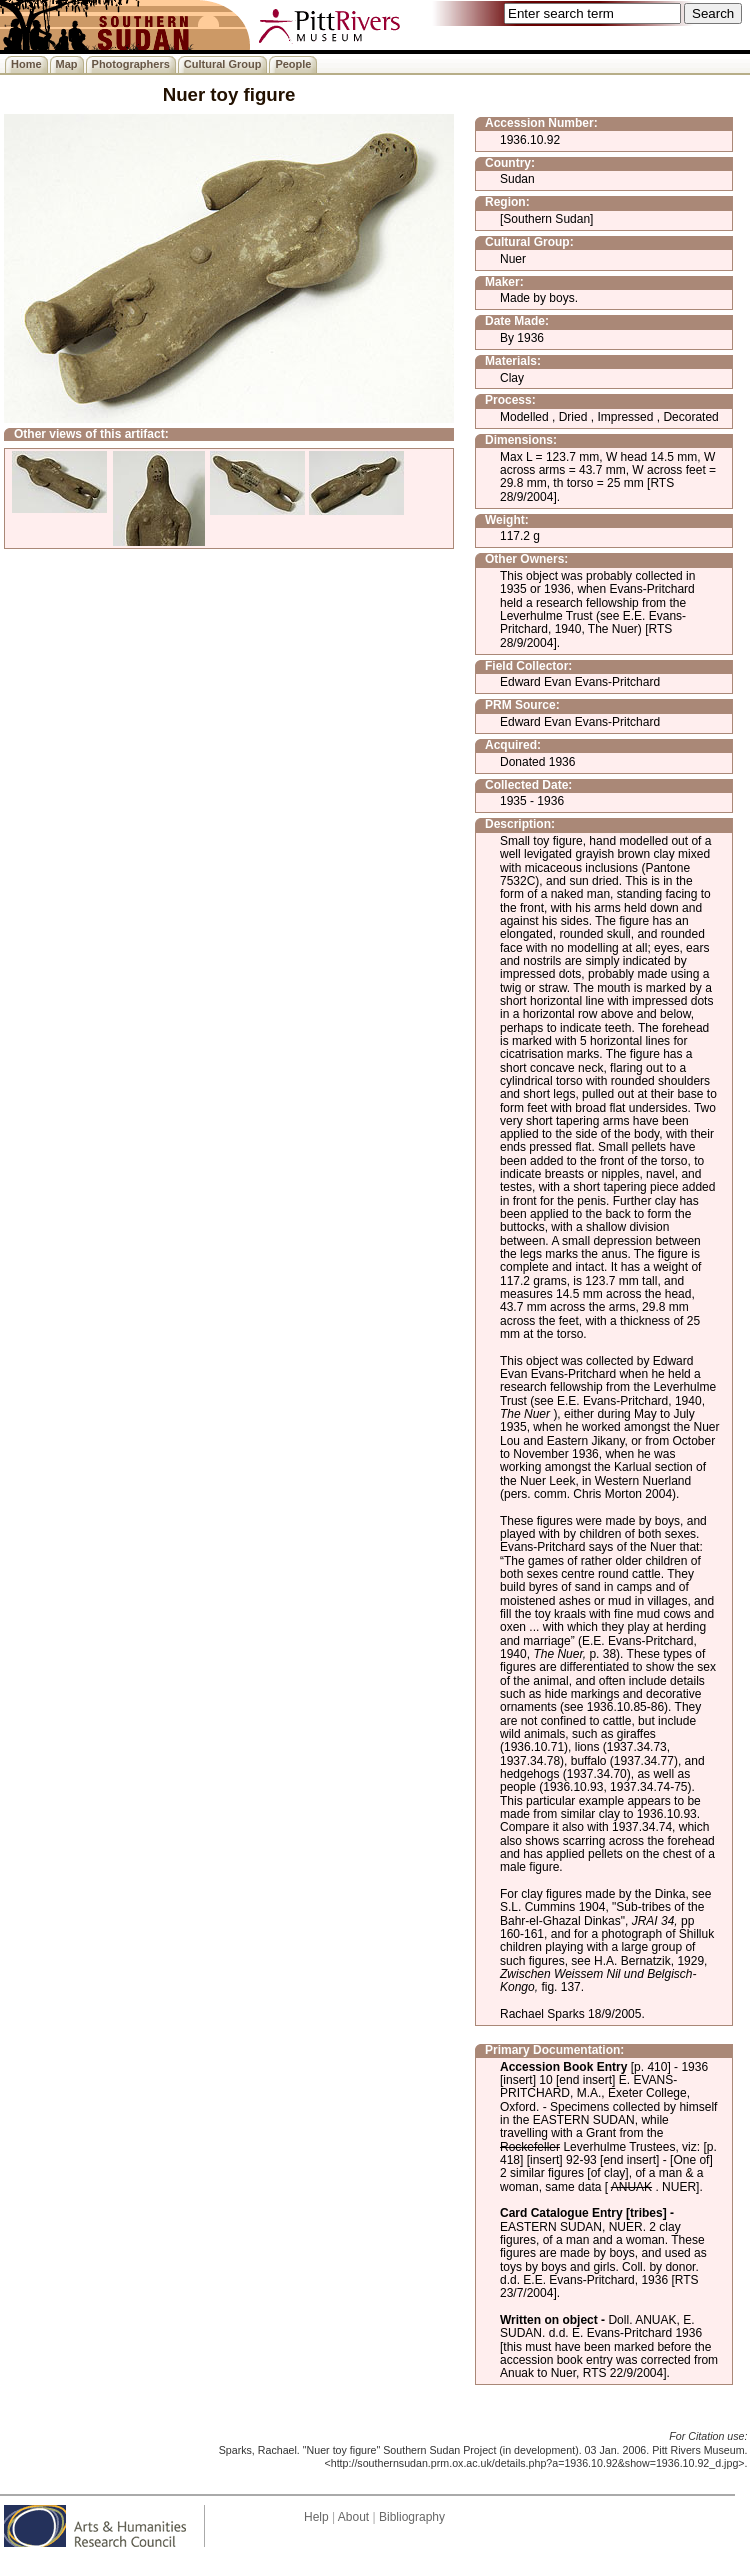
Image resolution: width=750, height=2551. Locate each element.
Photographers (131, 64)
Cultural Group (223, 64)
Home (26, 64)
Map (67, 64)
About (353, 2517)
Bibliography (412, 2517)
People (293, 64)
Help (316, 2517)
